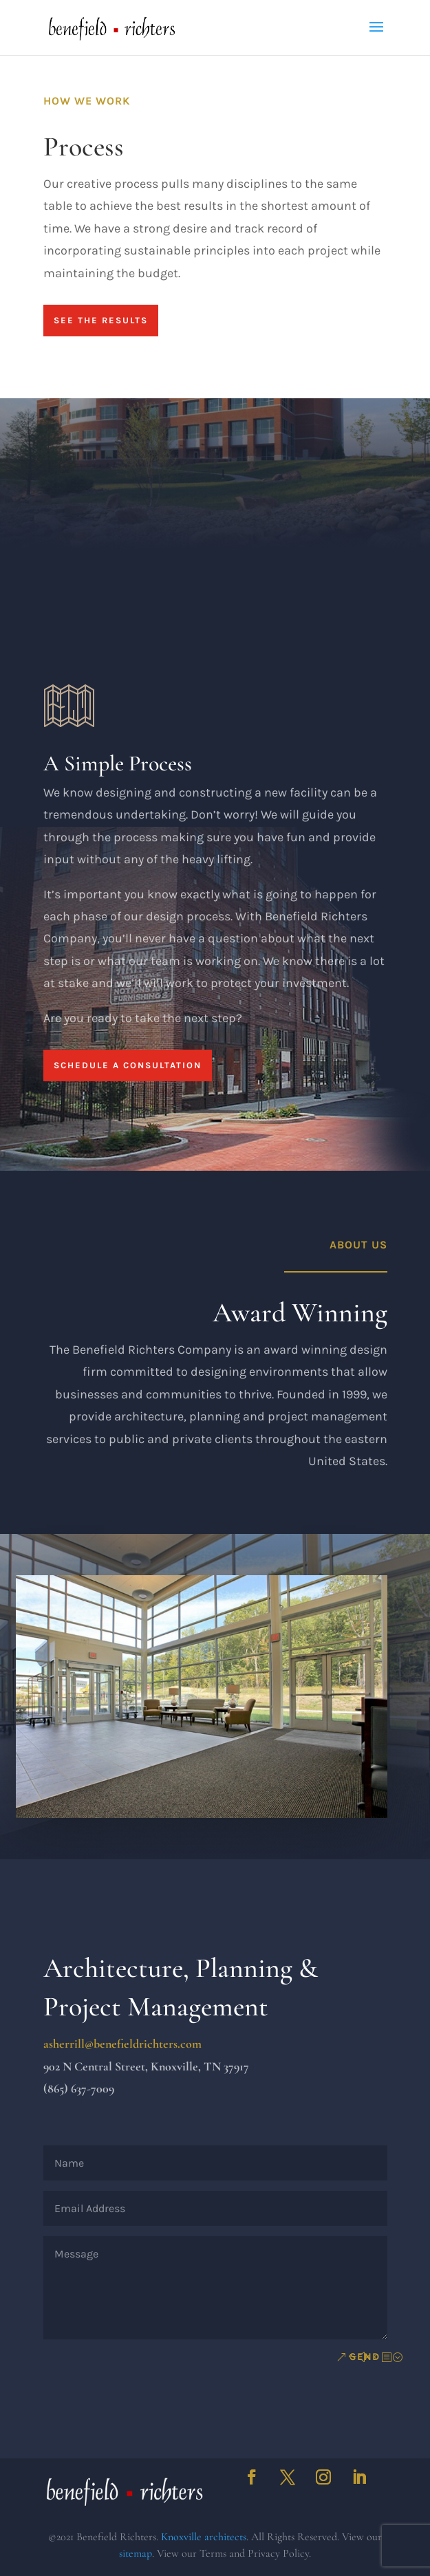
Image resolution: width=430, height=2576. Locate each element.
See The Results (101, 320)
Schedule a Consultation (128, 1120)
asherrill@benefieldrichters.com (122, 2043)
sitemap (135, 2553)
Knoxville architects (203, 2537)
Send (365, 2356)
